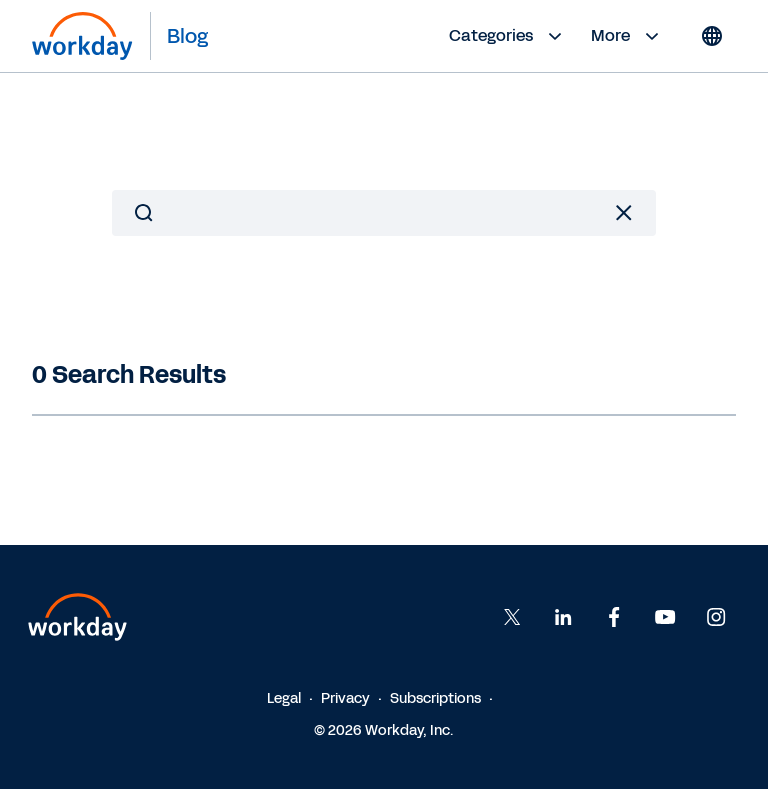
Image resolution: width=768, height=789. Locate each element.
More (627, 36)
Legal (284, 698)
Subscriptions (435, 698)
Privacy (345, 698)
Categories (508, 36)
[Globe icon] (712, 36)
